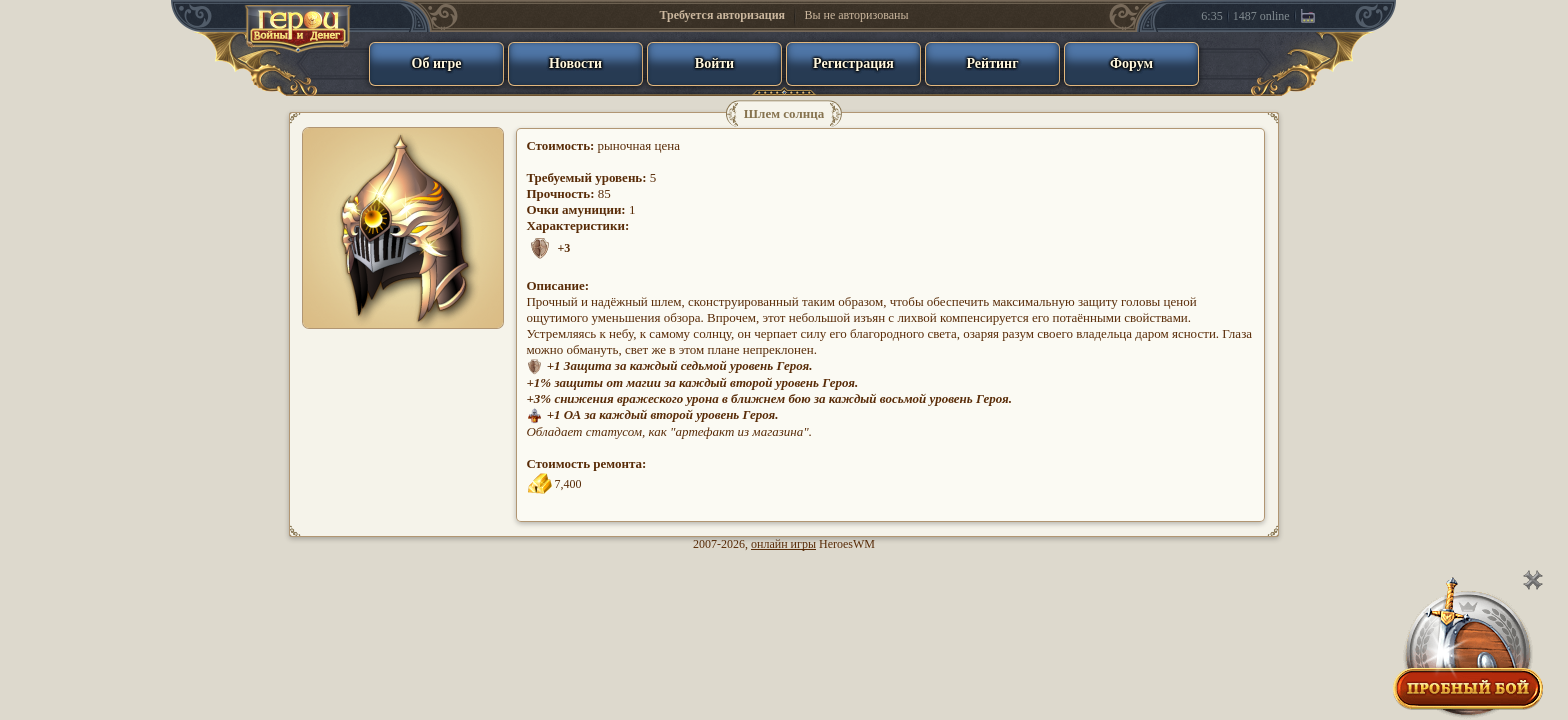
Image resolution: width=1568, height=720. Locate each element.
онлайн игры (783, 544)
